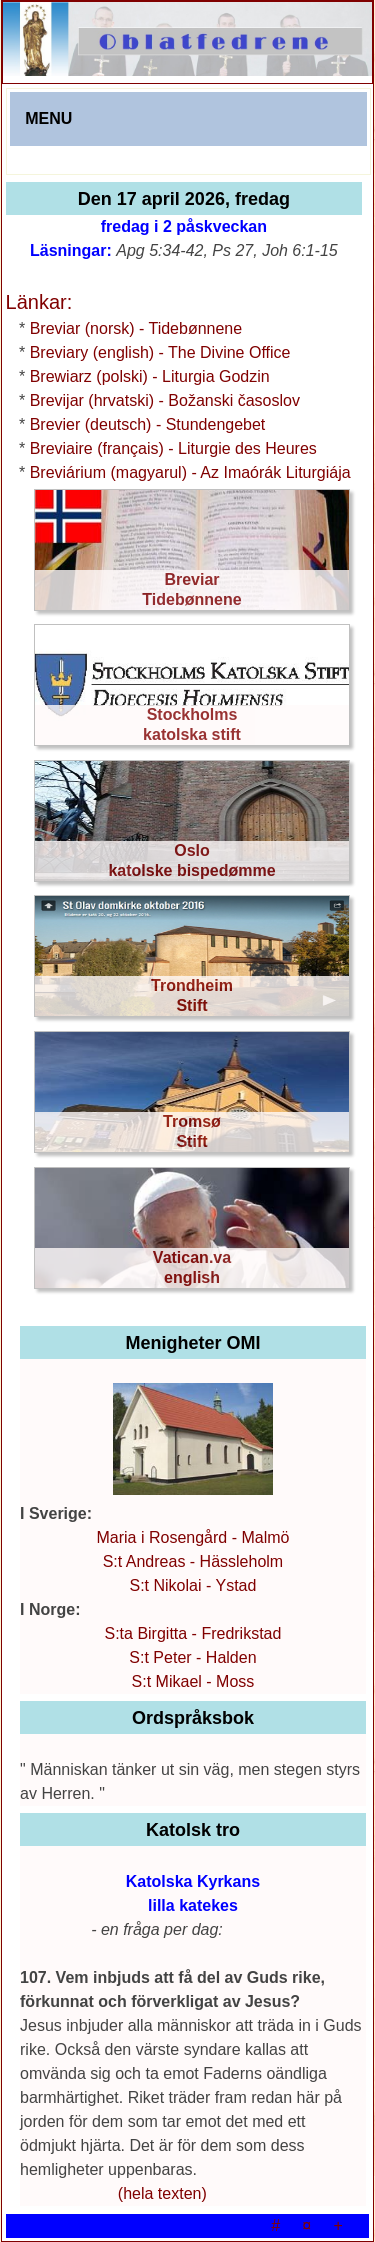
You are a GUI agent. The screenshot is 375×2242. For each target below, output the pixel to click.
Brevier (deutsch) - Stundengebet (148, 424)
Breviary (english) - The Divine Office (160, 352)
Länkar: (39, 302)
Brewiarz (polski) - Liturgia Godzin (150, 376)
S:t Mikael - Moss (193, 1681)
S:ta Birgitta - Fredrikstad (192, 1633)
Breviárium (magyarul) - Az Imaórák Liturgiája (190, 472)
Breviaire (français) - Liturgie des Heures (173, 448)
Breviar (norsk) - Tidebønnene (136, 328)
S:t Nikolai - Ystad (193, 1585)
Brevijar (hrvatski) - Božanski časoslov (165, 400)
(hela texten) (162, 2193)
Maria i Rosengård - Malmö (192, 1537)
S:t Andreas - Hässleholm (193, 1561)
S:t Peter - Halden (192, 1657)
